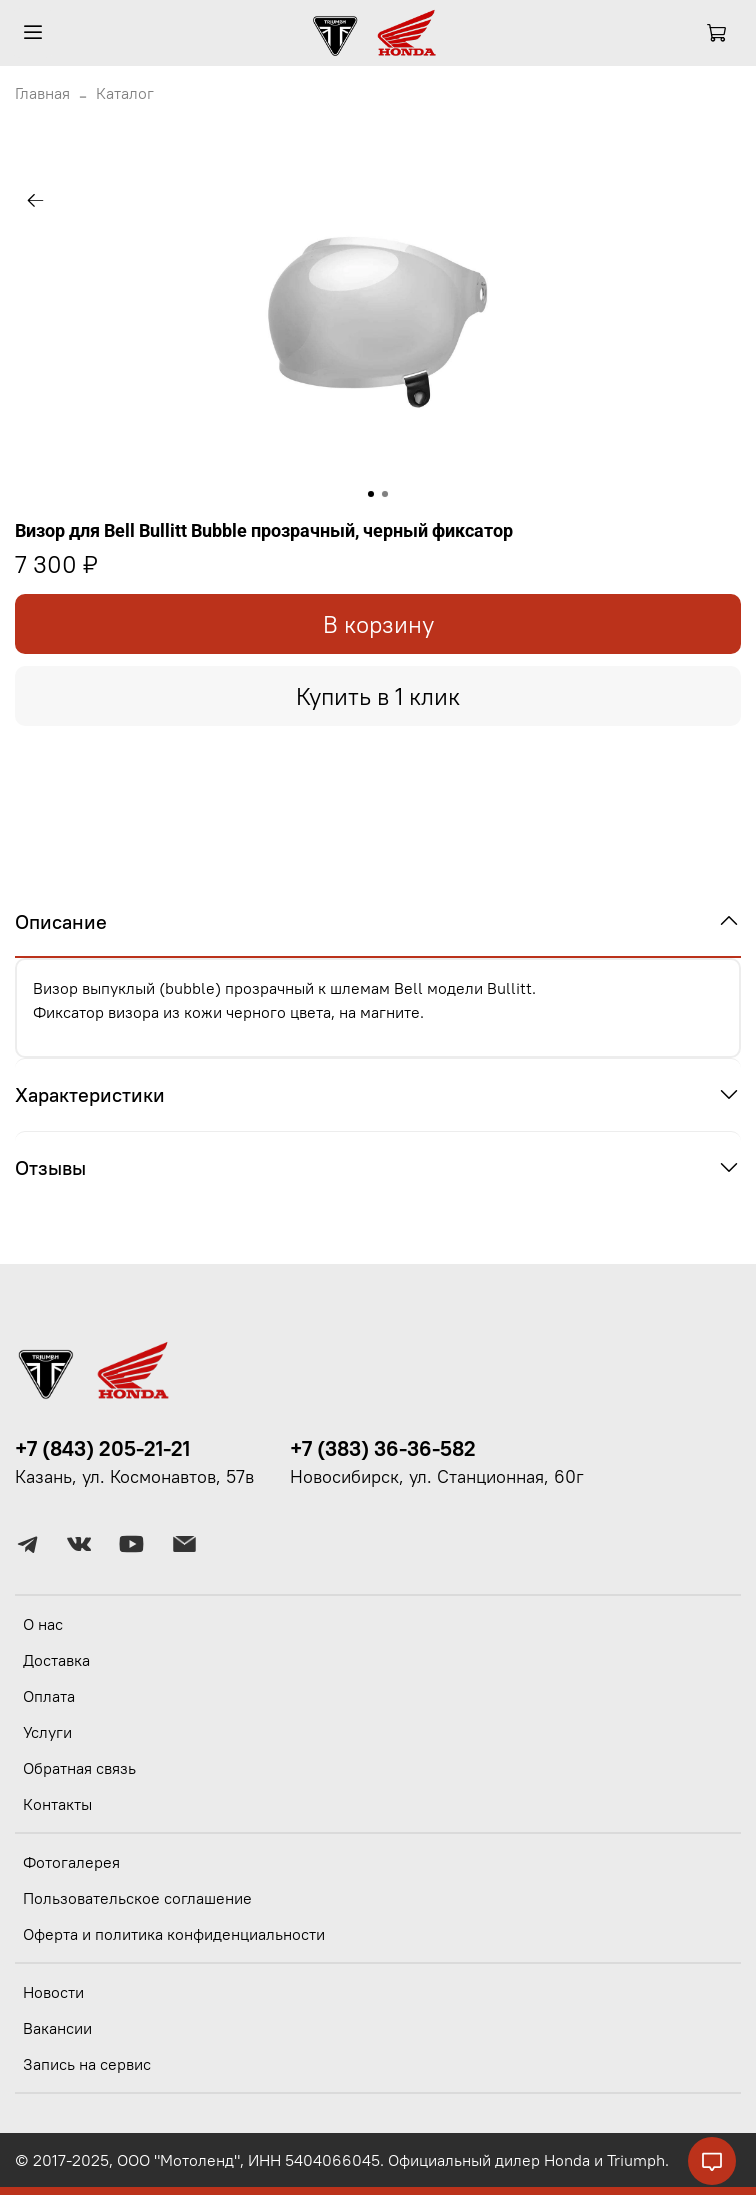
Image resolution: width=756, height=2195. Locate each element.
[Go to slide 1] (371, 494)
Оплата (49, 1696)
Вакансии (57, 2028)
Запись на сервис (87, 2064)
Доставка (56, 1660)
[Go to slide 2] (385, 494)
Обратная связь (79, 1768)
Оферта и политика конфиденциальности (174, 1934)
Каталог (125, 93)
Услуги (47, 1732)
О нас (43, 1624)
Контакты (57, 1804)
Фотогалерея (71, 1862)
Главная (42, 93)
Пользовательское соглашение (137, 1898)
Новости (53, 1992)
